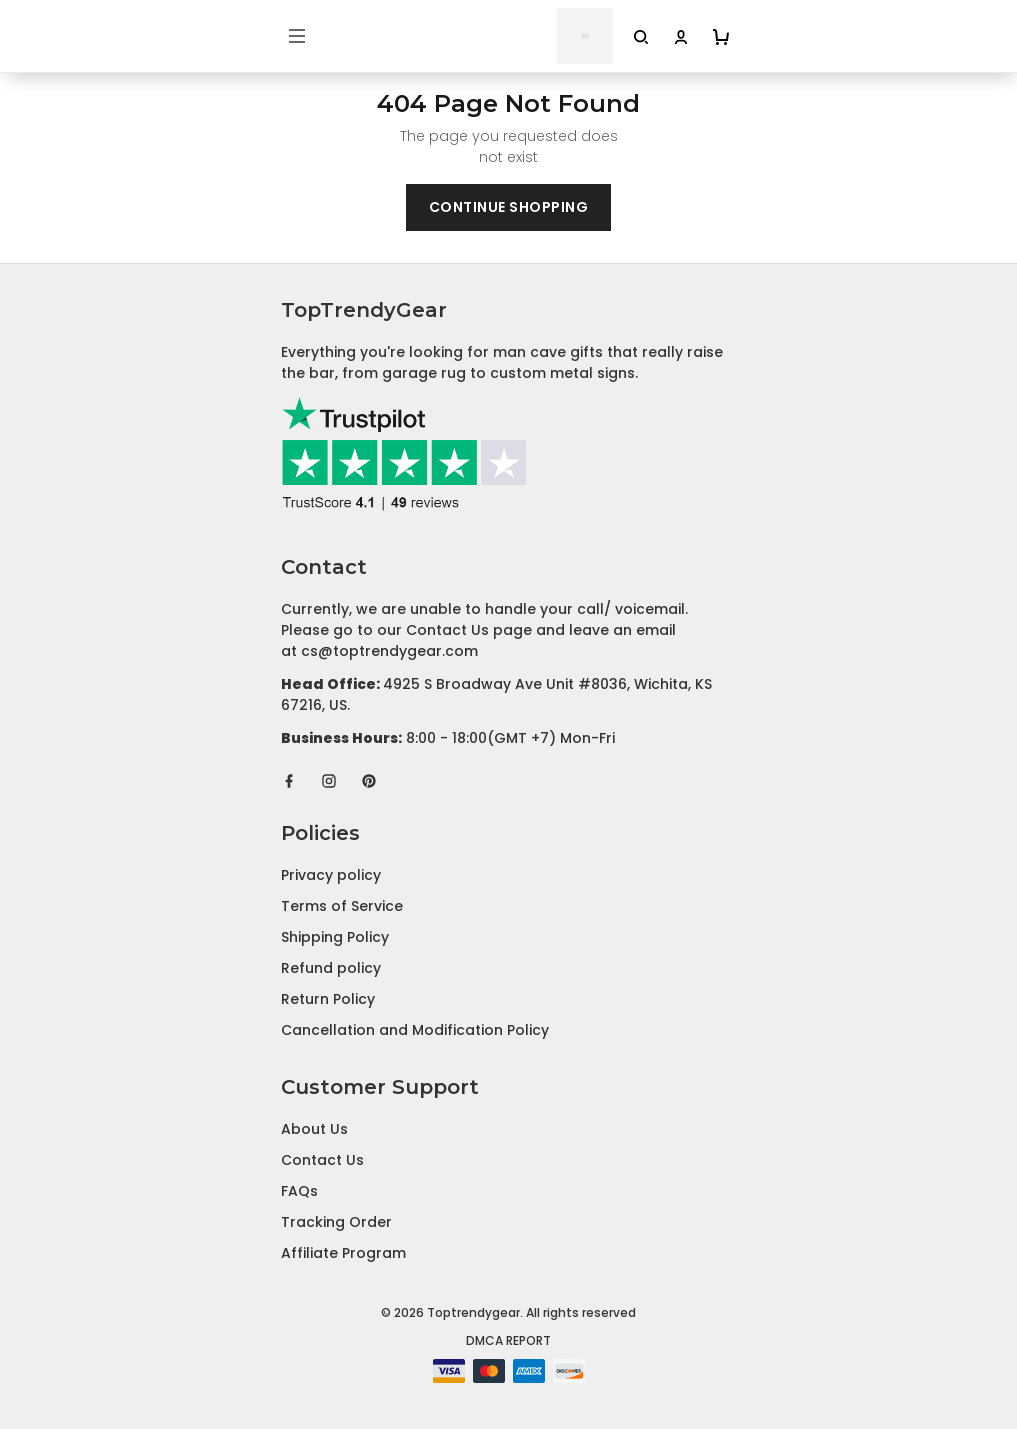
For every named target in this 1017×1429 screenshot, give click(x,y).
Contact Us (322, 1160)
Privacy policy (331, 875)
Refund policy (331, 968)
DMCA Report (508, 1340)
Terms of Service (342, 906)
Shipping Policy (335, 937)
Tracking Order (336, 1222)
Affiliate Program (343, 1253)
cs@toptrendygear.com (389, 651)
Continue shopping (509, 207)
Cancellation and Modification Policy (415, 1030)
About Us (314, 1129)
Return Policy (328, 999)
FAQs (299, 1191)
